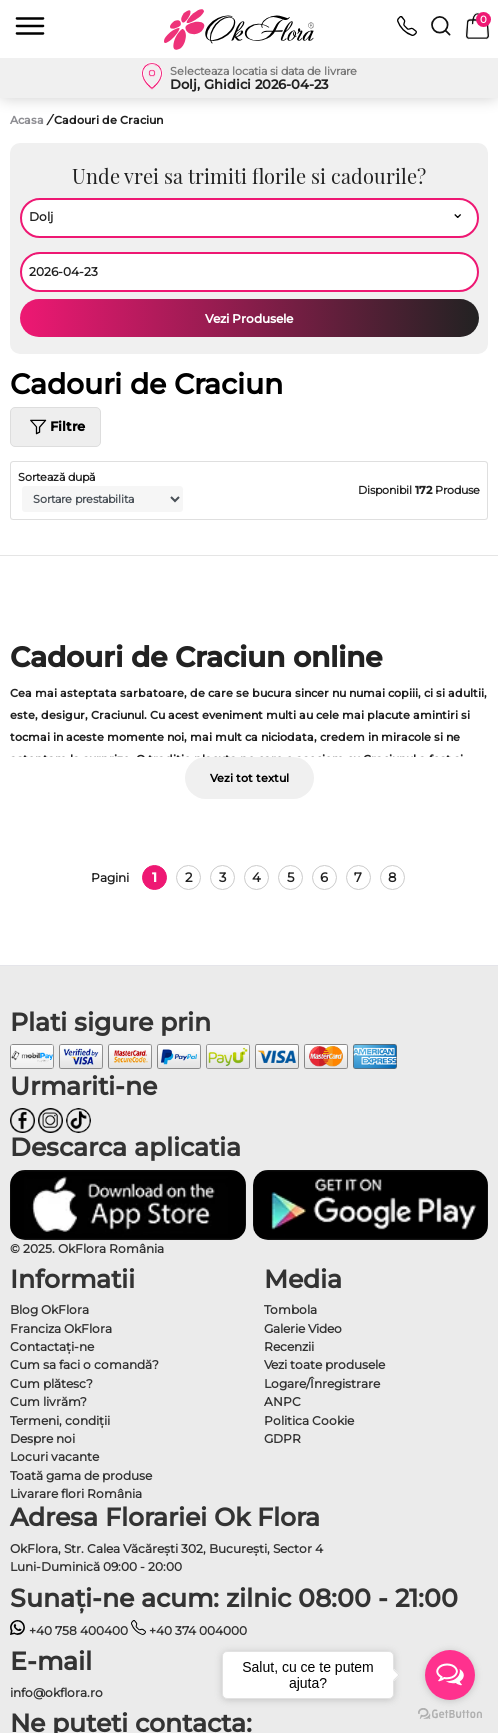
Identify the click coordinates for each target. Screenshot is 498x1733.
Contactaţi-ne (52, 1346)
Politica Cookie (309, 1420)
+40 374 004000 (189, 1630)
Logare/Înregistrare (322, 1383)
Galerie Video (303, 1328)
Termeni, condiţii (60, 1420)
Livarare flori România (76, 1493)
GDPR (282, 1438)
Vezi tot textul (249, 778)
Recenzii (289, 1346)
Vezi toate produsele (324, 1364)
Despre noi (42, 1438)
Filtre (55, 427)
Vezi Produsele (249, 318)
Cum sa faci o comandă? (84, 1364)
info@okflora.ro (56, 1692)
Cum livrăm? (48, 1401)
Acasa (27, 120)
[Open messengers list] (450, 1675)
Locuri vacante (54, 1456)
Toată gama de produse (81, 1475)
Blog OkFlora (49, 1309)
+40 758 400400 (69, 1630)
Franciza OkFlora (61, 1328)
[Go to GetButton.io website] (450, 1713)
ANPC (282, 1401)
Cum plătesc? (51, 1383)
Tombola (290, 1309)
